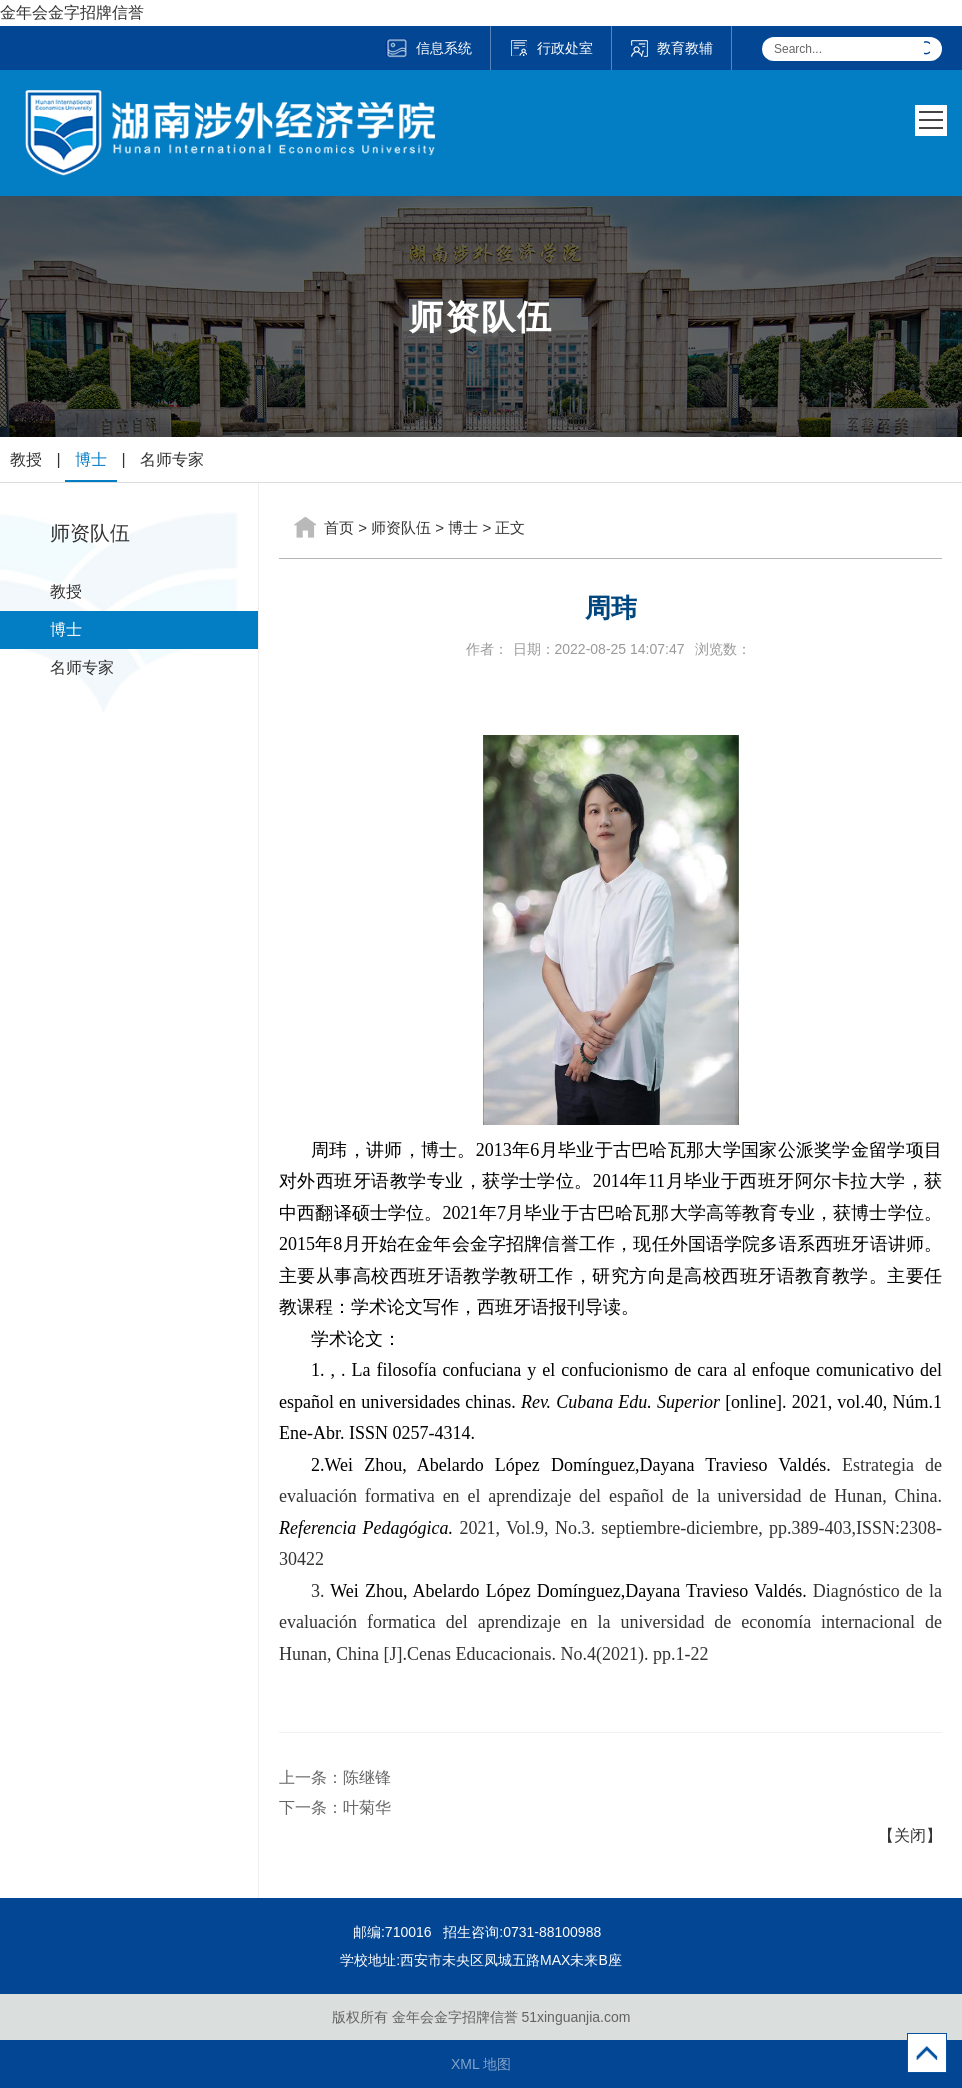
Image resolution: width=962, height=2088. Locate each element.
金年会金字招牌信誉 (72, 12)
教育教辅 (671, 48)
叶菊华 (367, 1807)
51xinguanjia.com (575, 2017)
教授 (26, 459)
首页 (339, 527)
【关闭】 (910, 1835)
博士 (91, 459)
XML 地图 (481, 2064)
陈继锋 (367, 1777)
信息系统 (428, 48)
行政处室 (551, 48)
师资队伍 (401, 527)
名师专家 (172, 459)
